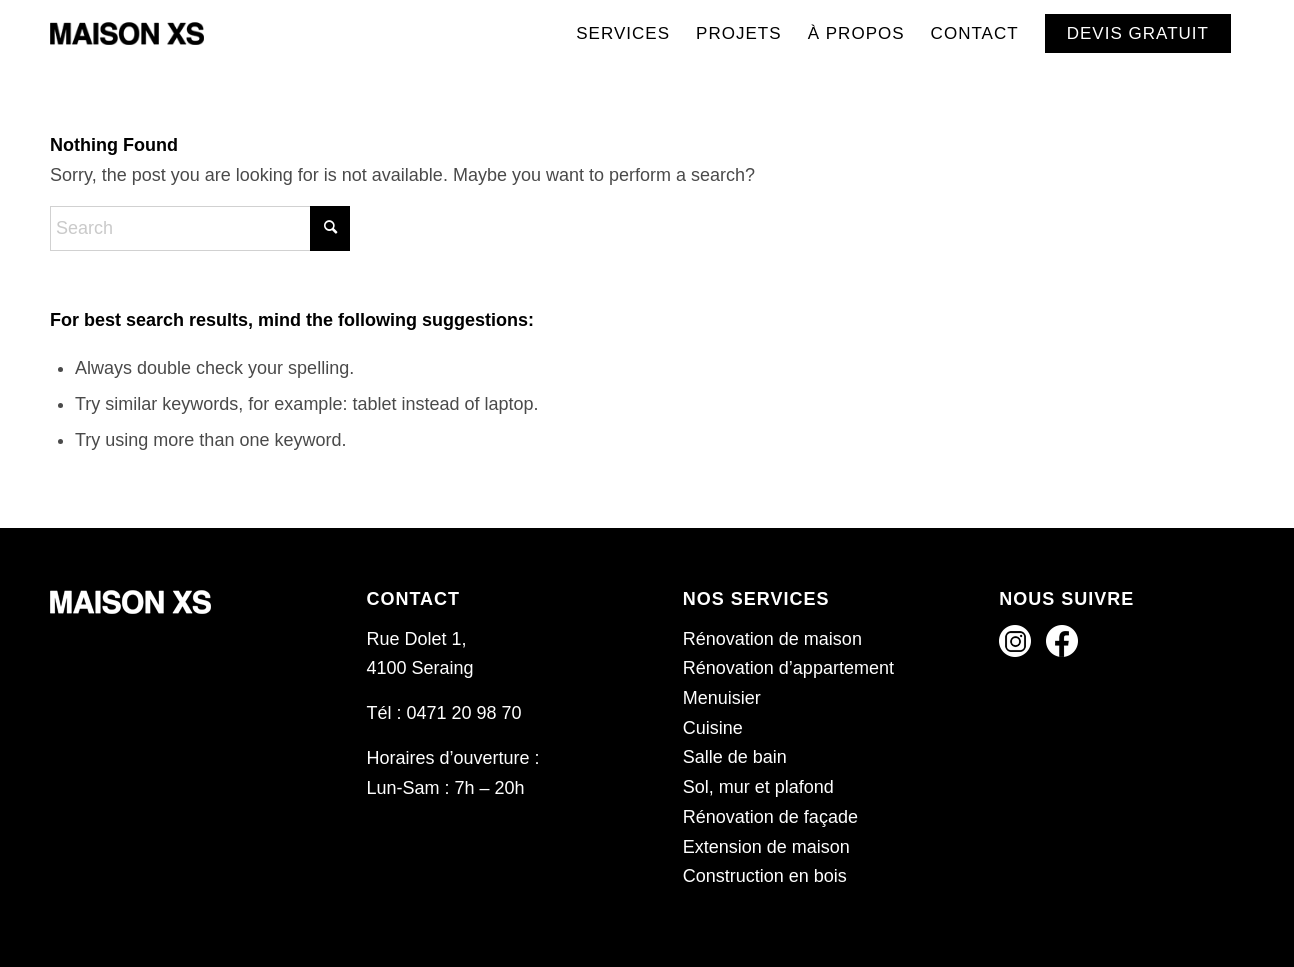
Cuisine (713, 728)
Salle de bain (735, 757)
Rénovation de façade (770, 817)
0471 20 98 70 (463, 713)
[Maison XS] (127, 34)
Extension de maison (766, 847)
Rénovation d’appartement (788, 668)
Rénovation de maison (772, 639)
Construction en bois (765, 876)
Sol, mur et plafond (758, 787)
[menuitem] (623, 34)
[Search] (200, 228)
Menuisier (722, 698)
